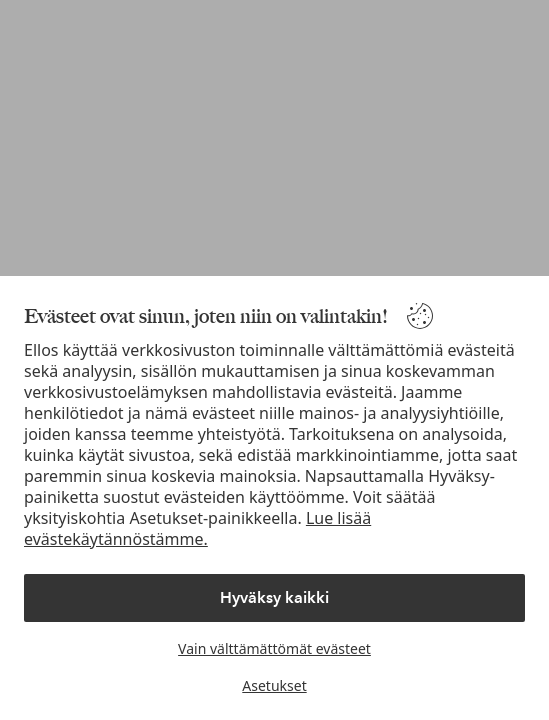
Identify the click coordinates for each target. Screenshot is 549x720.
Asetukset (274, 685)
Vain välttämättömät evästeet (274, 648)
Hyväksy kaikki (274, 597)
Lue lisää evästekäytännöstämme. (197, 528)
